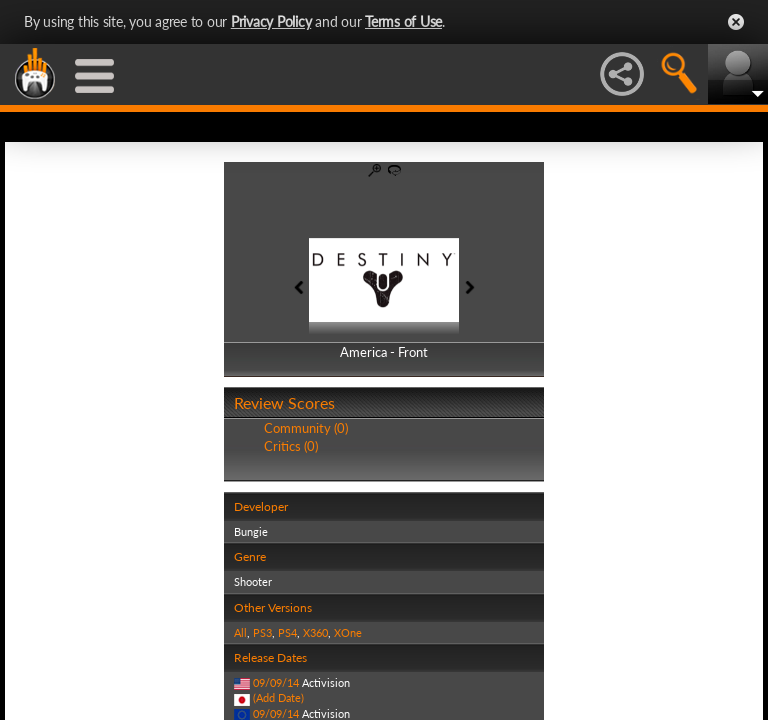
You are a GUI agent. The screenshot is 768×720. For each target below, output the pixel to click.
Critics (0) (291, 446)
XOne (348, 632)
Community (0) (306, 428)
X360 (315, 632)
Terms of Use (403, 21)
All (240, 632)
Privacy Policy (271, 21)
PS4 (287, 632)
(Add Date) (278, 697)
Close (736, 22)
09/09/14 (276, 682)
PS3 (262, 632)
